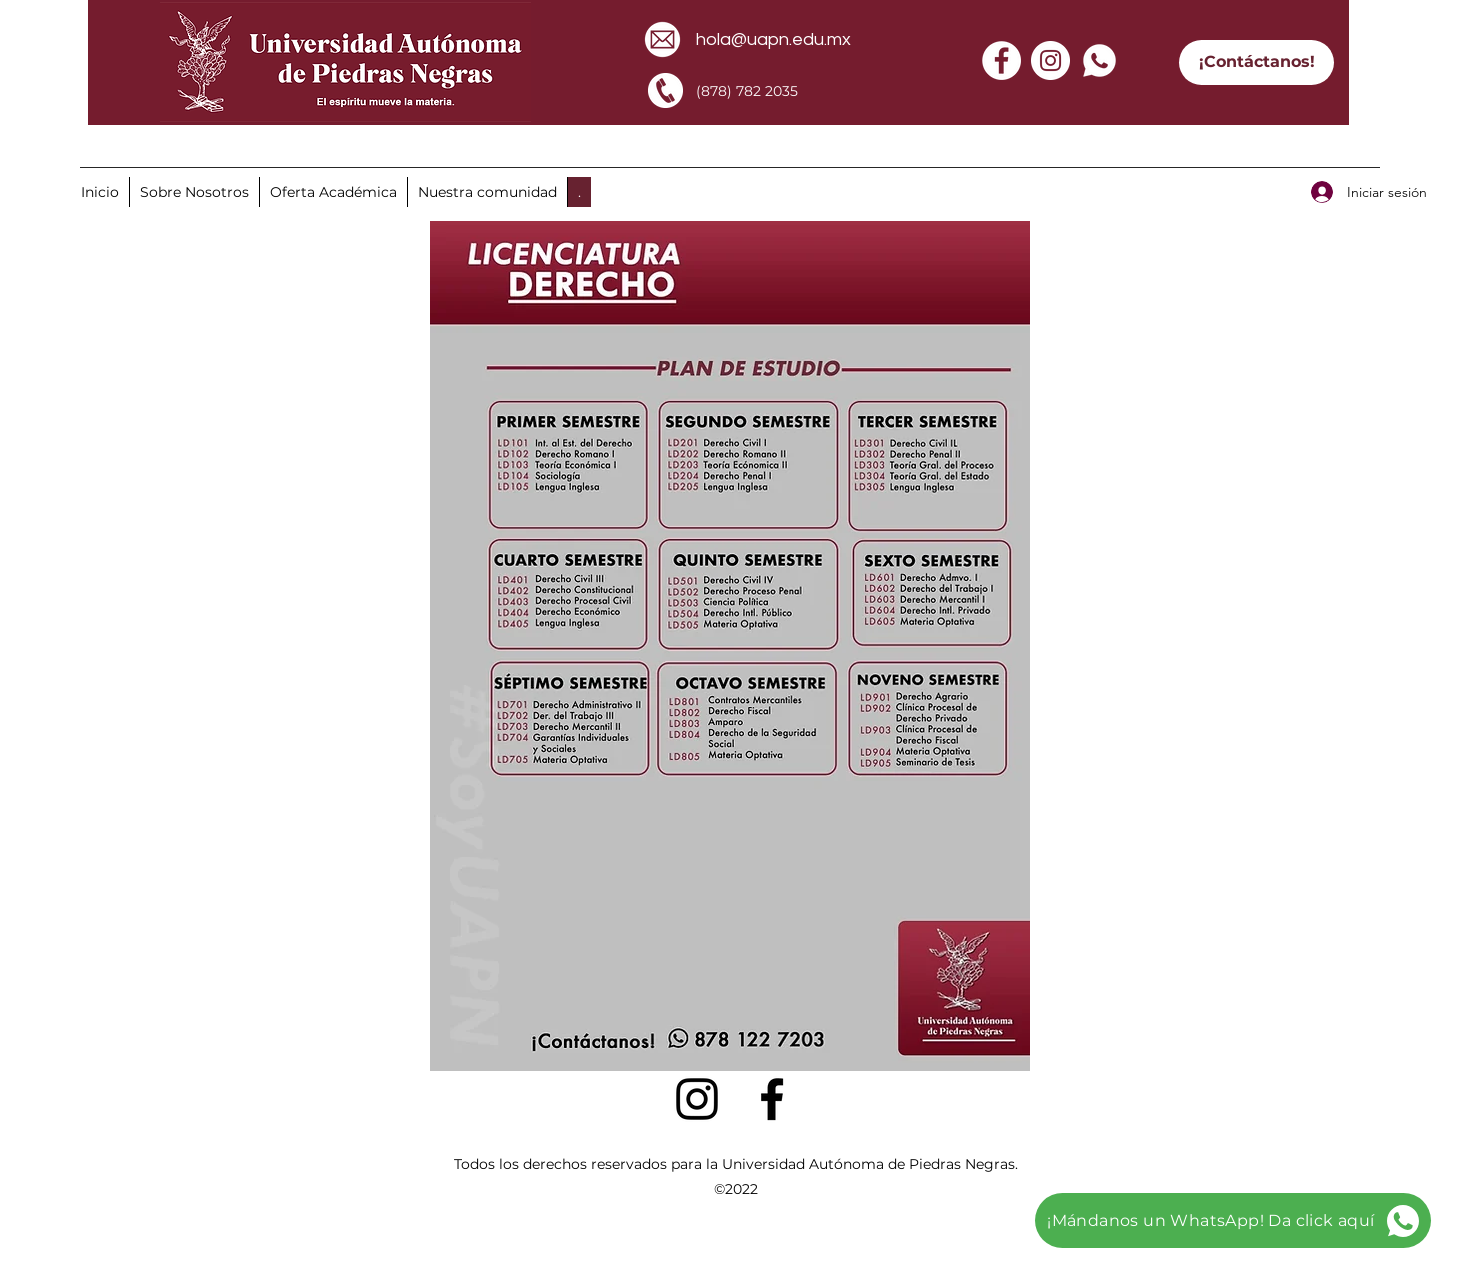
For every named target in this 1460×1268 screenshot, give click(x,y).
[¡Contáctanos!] (1256, 62)
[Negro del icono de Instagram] (697, 1099)
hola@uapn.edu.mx (773, 39)
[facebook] (772, 1099)
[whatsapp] (1099, 60)
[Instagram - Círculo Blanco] (1050, 60)
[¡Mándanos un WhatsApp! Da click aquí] (1233, 1220)
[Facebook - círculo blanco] (1001, 60)
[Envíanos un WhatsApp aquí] (173, 142)
